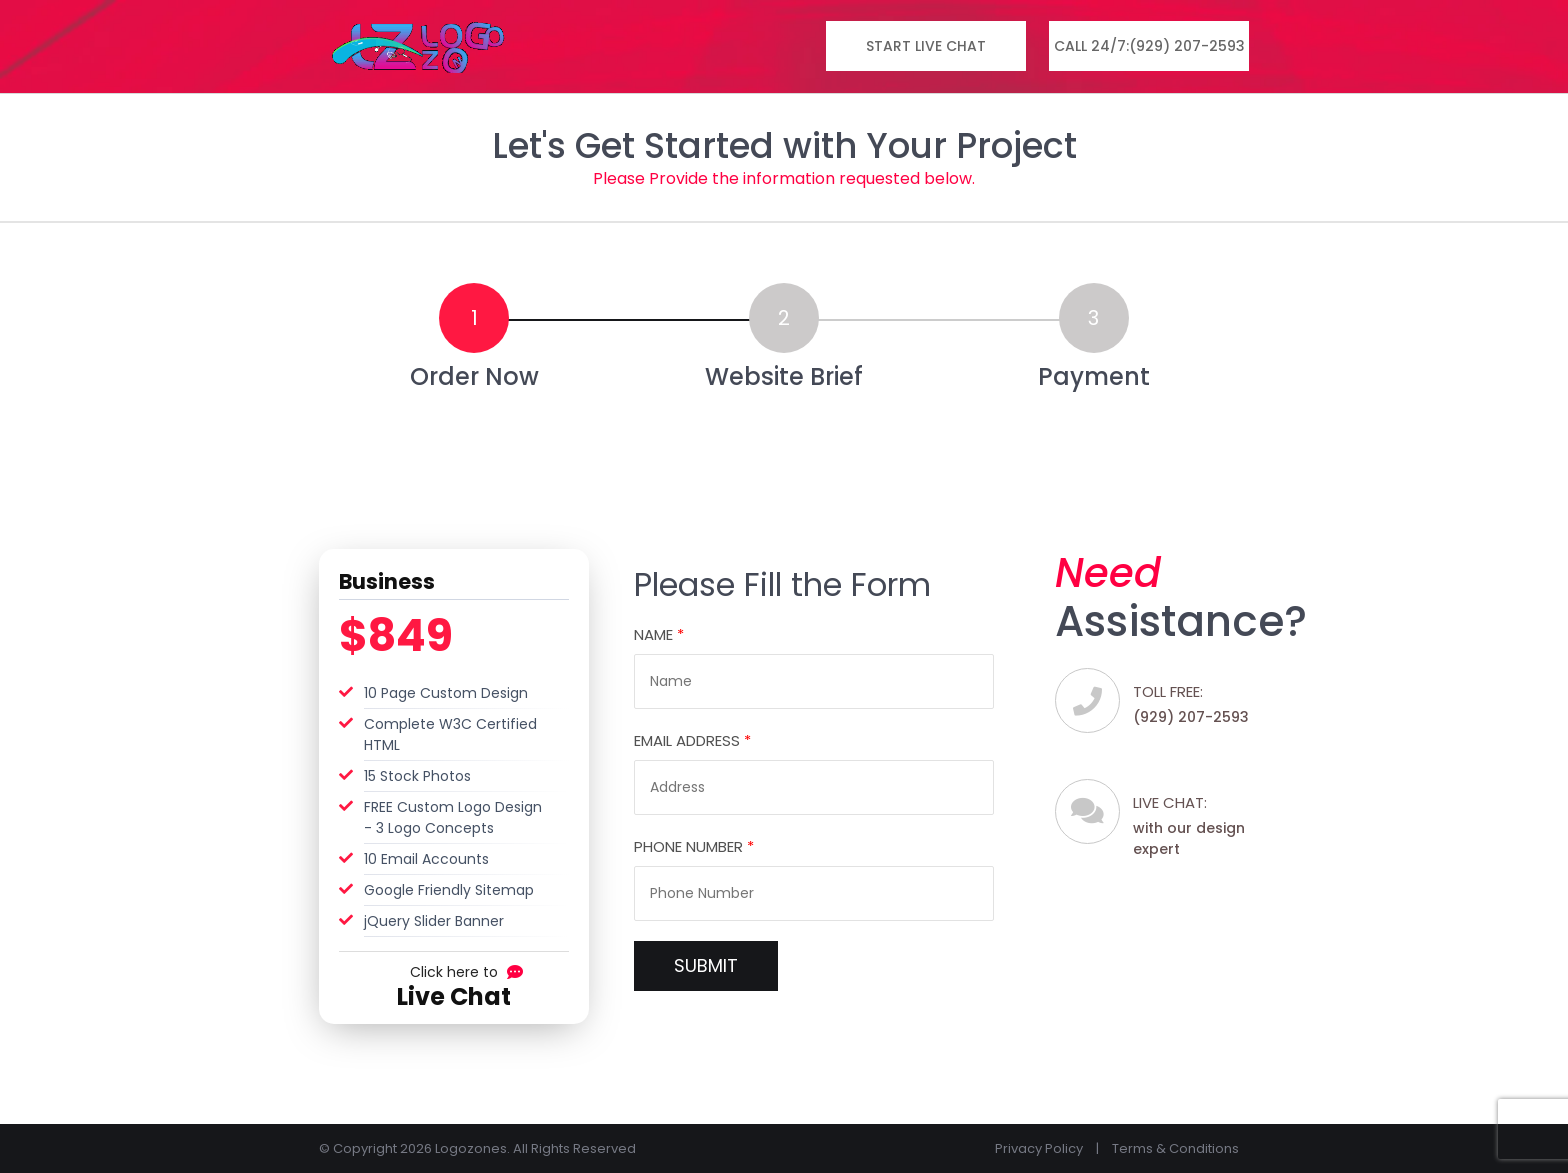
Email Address (692, 740)
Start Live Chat (926, 46)
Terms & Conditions (1175, 1148)
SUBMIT (706, 965)
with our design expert (1198, 825)
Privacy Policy (1039, 1148)
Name (659, 634)
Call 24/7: (1149, 46)
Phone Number (694, 846)
